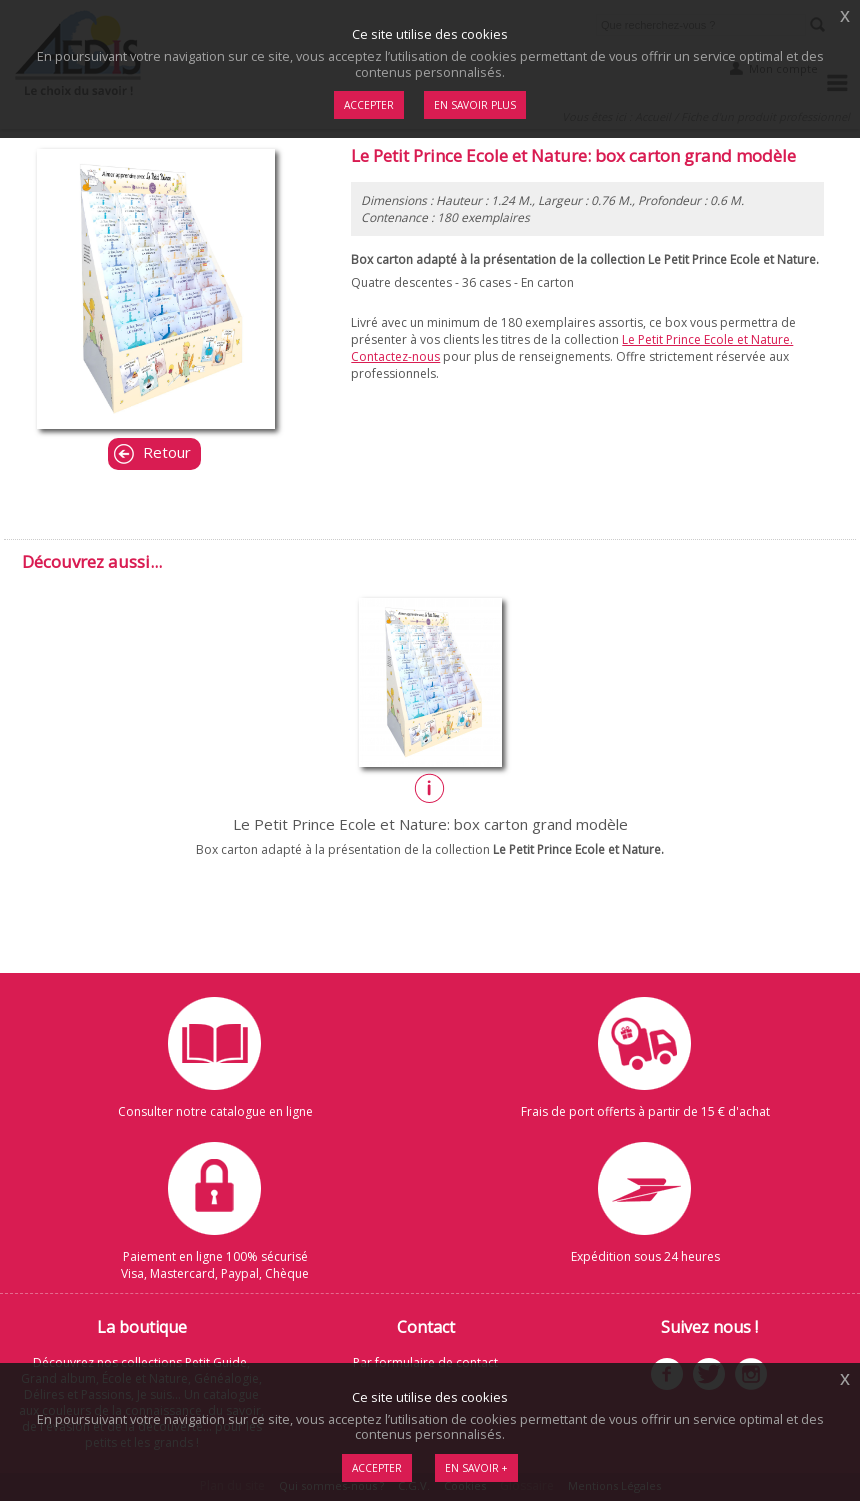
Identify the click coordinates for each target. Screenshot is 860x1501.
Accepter (377, 1468)
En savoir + (476, 1468)
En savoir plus (475, 105)
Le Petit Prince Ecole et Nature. (707, 339)
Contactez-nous (395, 356)
